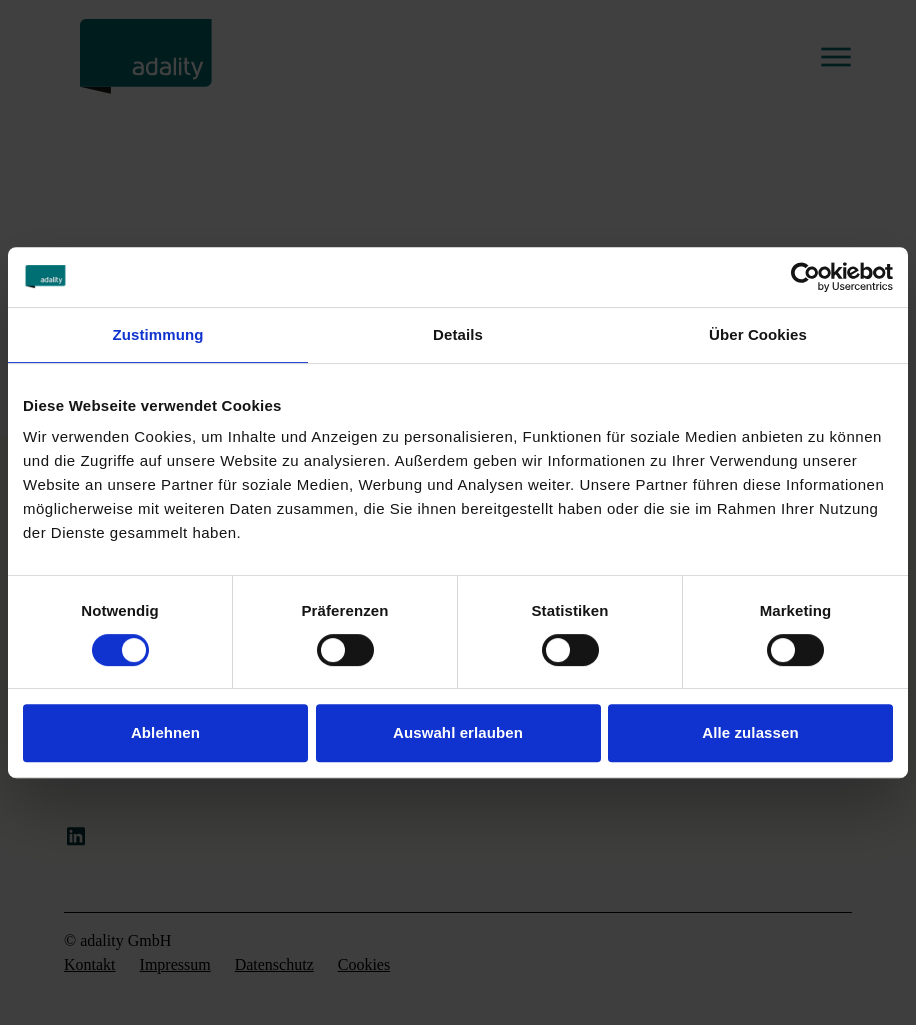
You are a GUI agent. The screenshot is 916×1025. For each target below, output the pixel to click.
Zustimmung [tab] (158, 334)
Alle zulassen (750, 732)
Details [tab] (458, 334)
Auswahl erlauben (458, 732)
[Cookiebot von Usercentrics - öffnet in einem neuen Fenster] (805, 277)
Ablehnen (165, 732)
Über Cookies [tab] (758, 334)
